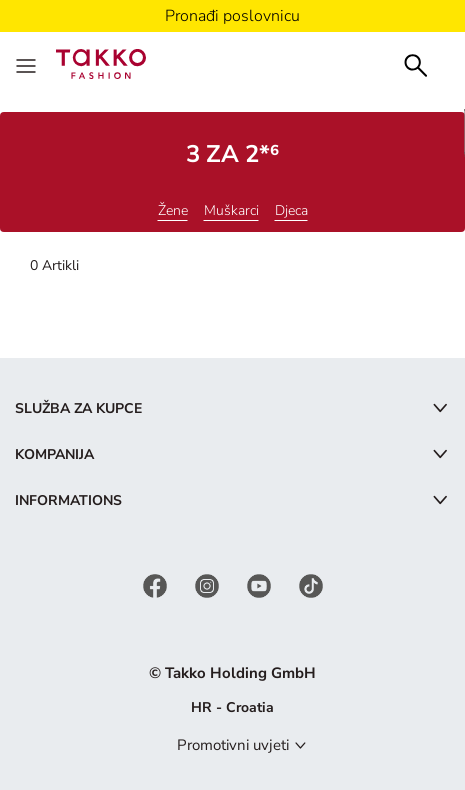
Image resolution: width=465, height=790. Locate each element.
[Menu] (28, 64)
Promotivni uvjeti (233, 745)
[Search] (416, 63)
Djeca (291, 210)
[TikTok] (311, 584)
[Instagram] (209, 584)
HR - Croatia (232, 707)
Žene (173, 210)
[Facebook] (157, 584)
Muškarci (231, 210)
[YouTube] (261, 584)
